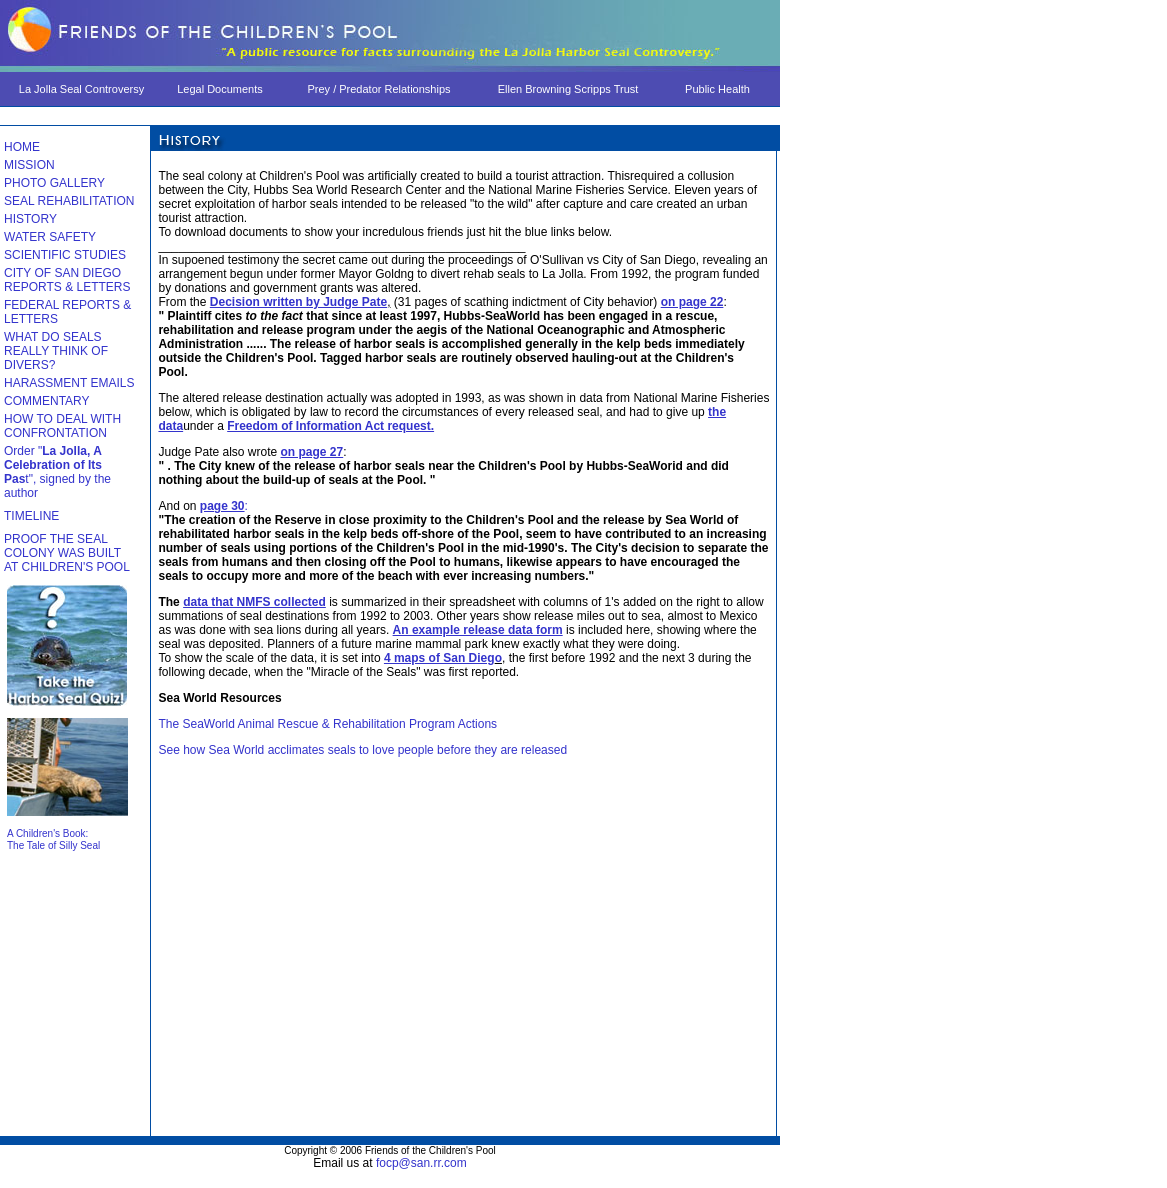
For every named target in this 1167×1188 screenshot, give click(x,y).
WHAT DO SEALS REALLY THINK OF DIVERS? (56, 351)
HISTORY (30, 219)
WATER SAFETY (50, 237)
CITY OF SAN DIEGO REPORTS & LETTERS (67, 280)
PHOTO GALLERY (54, 183)
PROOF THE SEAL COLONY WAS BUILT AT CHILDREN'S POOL (67, 553)
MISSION (29, 165)
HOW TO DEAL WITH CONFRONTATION (62, 426)
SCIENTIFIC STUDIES (65, 255)
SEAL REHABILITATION (69, 201)
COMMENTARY (47, 401)
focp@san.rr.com (421, 1163)
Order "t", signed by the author (57, 472)
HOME (22, 147)
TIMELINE (31, 516)
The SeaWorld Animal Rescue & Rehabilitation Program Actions (327, 724)
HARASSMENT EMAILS (69, 383)
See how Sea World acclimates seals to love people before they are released (362, 750)
